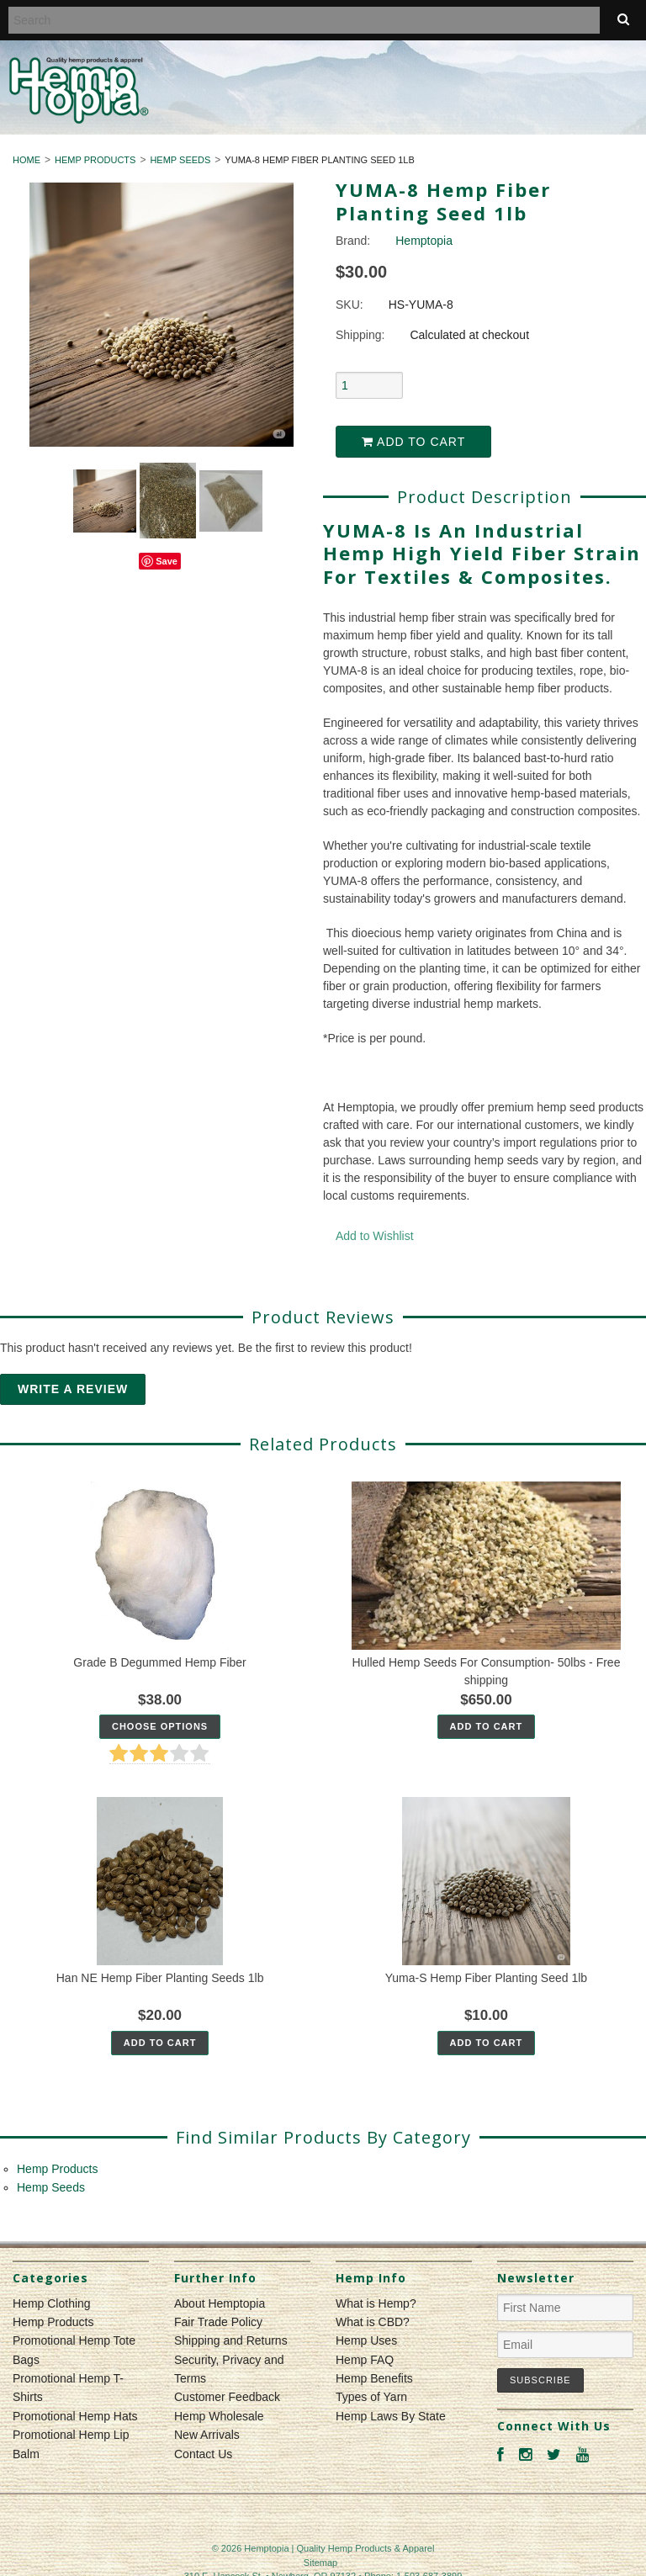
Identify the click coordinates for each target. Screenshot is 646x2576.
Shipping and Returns (231, 2340)
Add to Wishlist (375, 1236)
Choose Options (160, 1726)
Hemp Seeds (180, 160)
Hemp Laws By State (391, 2416)
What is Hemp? (376, 2303)
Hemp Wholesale (219, 2416)
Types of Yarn (371, 2397)
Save (166, 561)
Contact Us (203, 2454)
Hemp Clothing (52, 2303)
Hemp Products (95, 160)
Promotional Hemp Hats (75, 2416)
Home (26, 160)
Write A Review (73, 1389)
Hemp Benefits (374, 2378)
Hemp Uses (366, 2340)
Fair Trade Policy (218, 2322)
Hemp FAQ (365, 2360)
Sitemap (320, 2562)
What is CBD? (373, 2322)
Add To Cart (486, 1726)
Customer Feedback (227, 2397)
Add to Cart (413, 441)
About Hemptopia (219, 2303)
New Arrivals (207, 2434)
